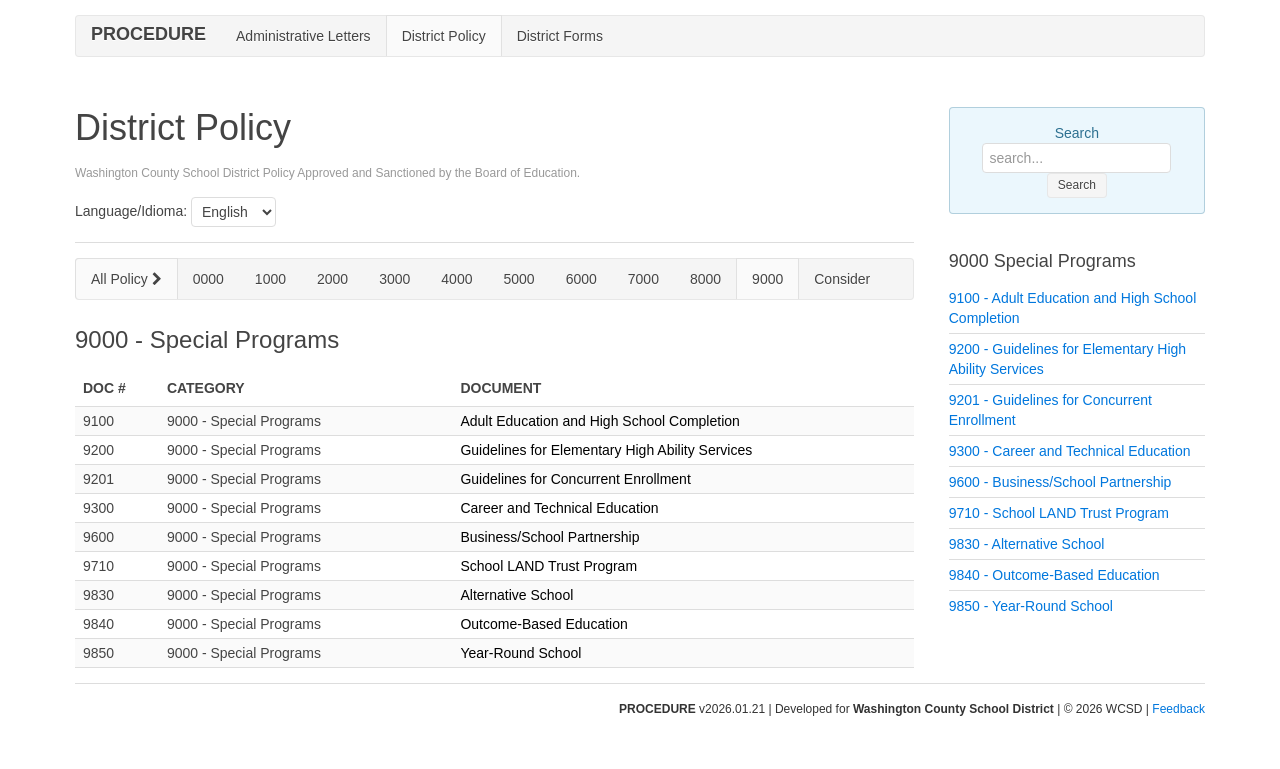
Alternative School (516, 595)
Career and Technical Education (559, 508)
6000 (581, 279)
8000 (705, 279)
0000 (208, 279)
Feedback (1178, 709)
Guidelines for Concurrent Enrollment (575, 479)
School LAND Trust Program (548, 566)
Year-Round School (520, 653)
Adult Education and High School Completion (599, 421)
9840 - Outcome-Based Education (1054, 575)
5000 (518, 279)
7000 (643, 279)
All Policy (126, 279)
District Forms (560, 36)
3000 (394, 279)
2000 (332, 279)
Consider (842, 279)
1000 (270, 279)
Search (1077, 133)
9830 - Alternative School (1027, 544)
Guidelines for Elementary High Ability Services (606, 450)
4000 (456, 279)
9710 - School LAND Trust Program (1059, 513)
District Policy (444, 36)
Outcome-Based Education (543, 624)
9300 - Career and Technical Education (1070, 451)
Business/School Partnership (549, 537)
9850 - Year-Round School (1031, 606)
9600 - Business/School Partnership (1060, 482)
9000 (767, 279)
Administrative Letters (303, 36)
